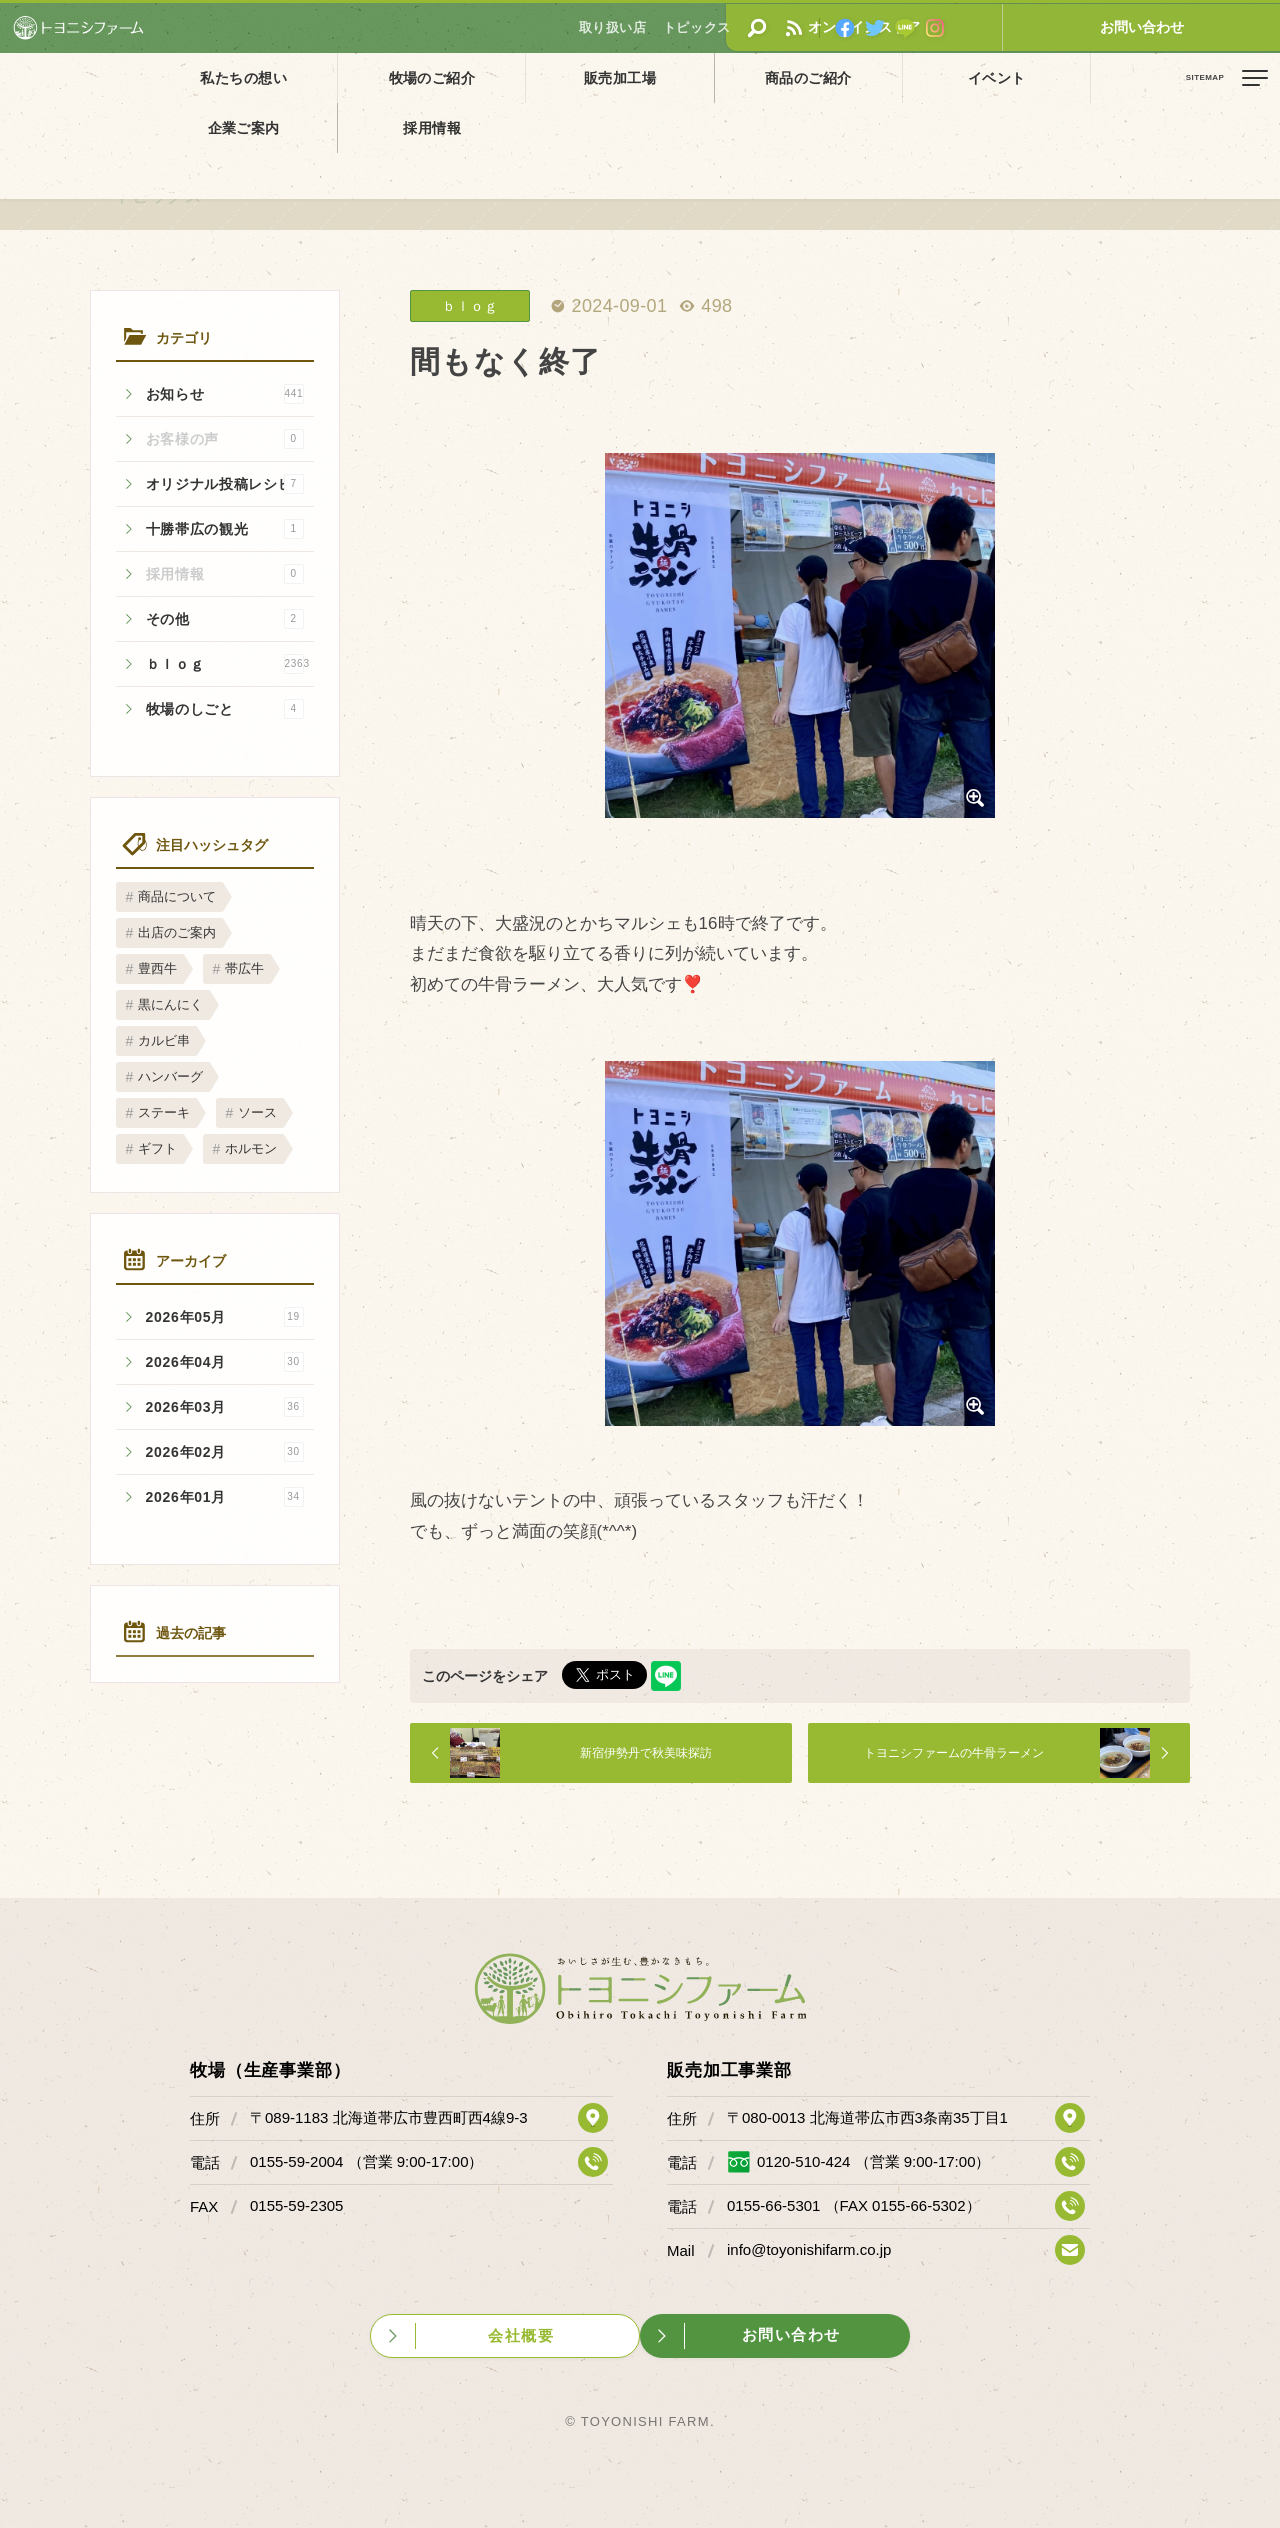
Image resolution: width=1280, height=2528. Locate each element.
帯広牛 (244, 968)
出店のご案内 (177, 932)
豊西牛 (157, 968)
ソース (257, 1112)
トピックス (94, 123)
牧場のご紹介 (360, 77)
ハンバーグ (170, 1076)
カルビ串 (164, 1040)
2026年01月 (225, 1497)
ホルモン (251, 1148)
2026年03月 (225, 1407)
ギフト (157, 1148)
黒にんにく (170, 1004)
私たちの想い (220, 77)
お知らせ (225, 394)
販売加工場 (499, 77)
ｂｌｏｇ (228, 664)
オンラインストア (1055, 26)
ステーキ (164, 1112)
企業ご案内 (919, 77)
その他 (225, 619)
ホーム (30, 123)
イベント (779, 77)
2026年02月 (225, 1452)
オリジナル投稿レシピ (225, 484)
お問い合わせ (1205, 26)
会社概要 (522, 2333)
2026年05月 (225, 1317)
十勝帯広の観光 (225, 529)
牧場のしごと (225, 709)
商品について (177, 896)
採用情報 (1059, 77)
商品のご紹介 (639, 77)
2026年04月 (225, 1362)
